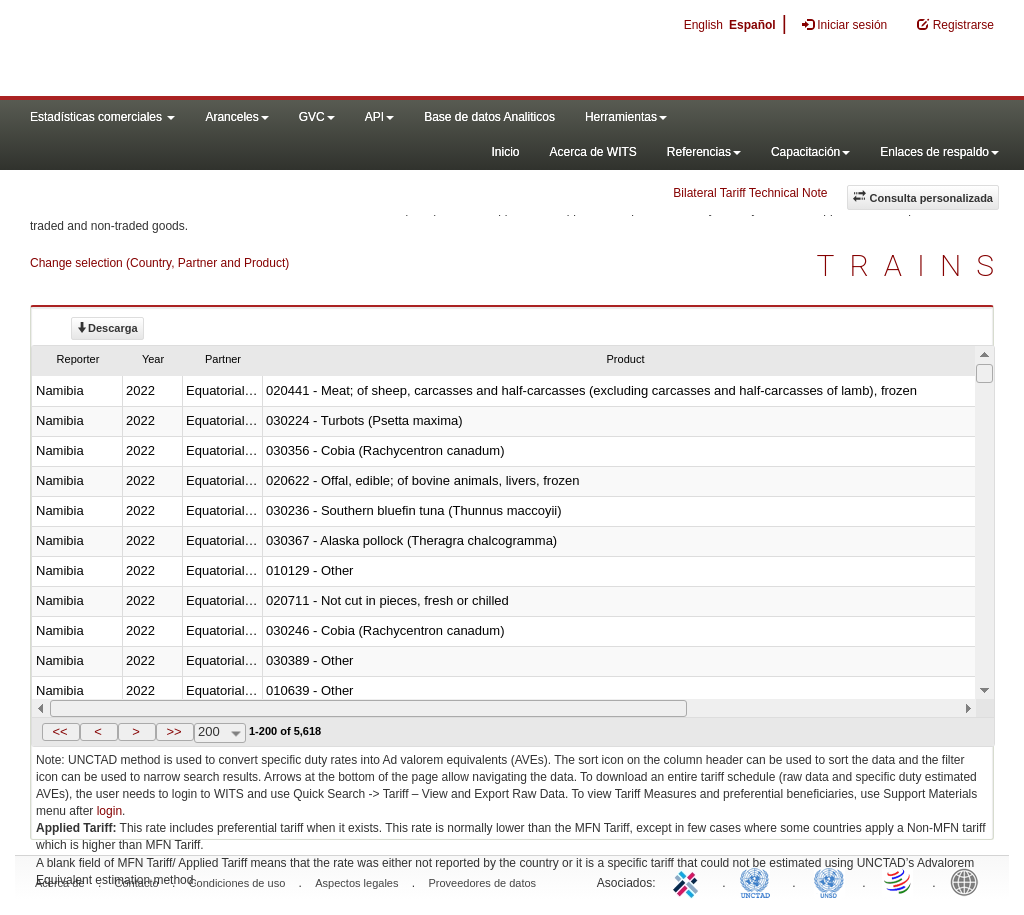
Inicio (505, 152)
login (109, 811)
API (379, 117)
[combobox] (220, 733)
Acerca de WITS (592, 152)
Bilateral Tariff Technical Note (750, 193)
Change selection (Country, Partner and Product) (159, 263)
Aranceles (236, 117)
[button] (61, 732)
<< (59, 731)
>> (173, 731)
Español (752, 25)
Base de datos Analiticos (489, 117)
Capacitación (810, 152)
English (703, 25)
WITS (200, 50)
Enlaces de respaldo (939, 152)
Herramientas (626, 117)
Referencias (704, 152)
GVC (317, 117)
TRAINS (913, 265)
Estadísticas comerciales (102, 117)
